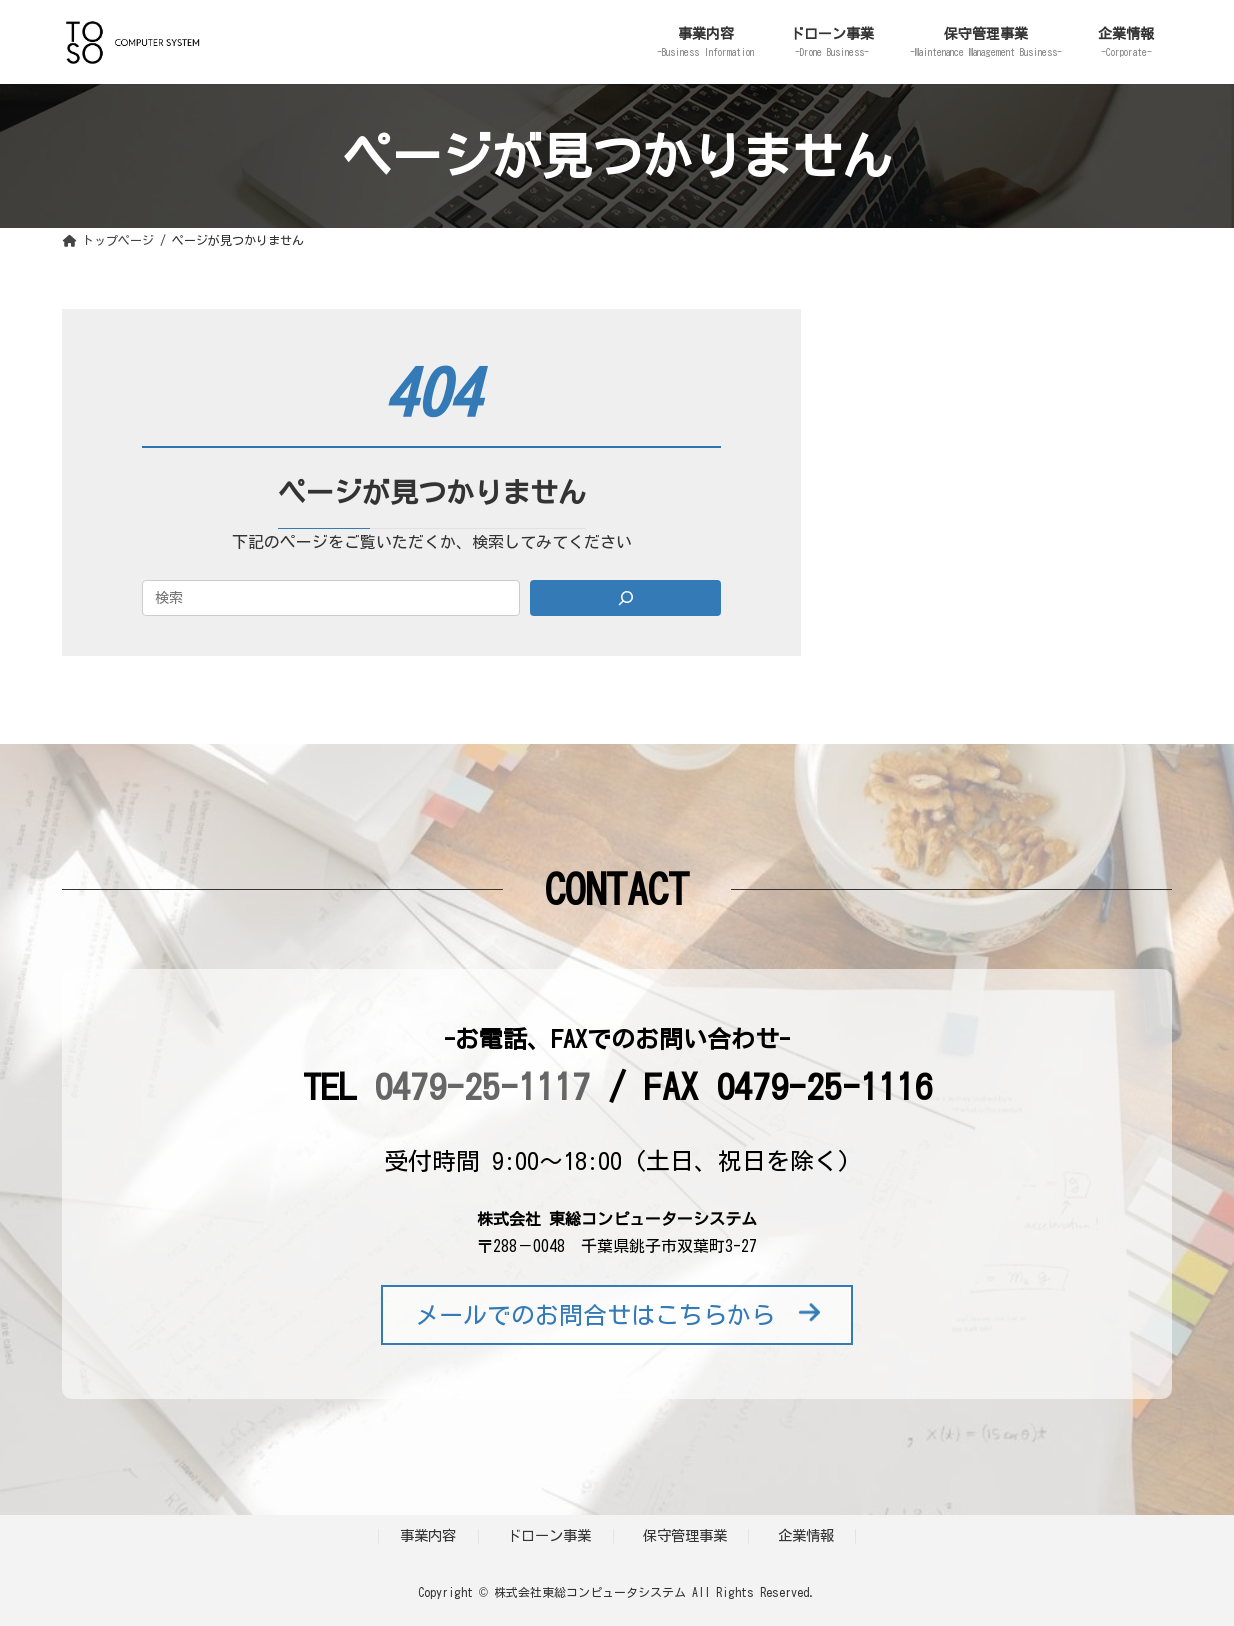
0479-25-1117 (482, 1086)
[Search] (625, 598)
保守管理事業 (685, 1535)
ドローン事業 (549, 1535)
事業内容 (428, 1535)
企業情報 (806, 1535)
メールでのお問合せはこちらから (617, 1315)
